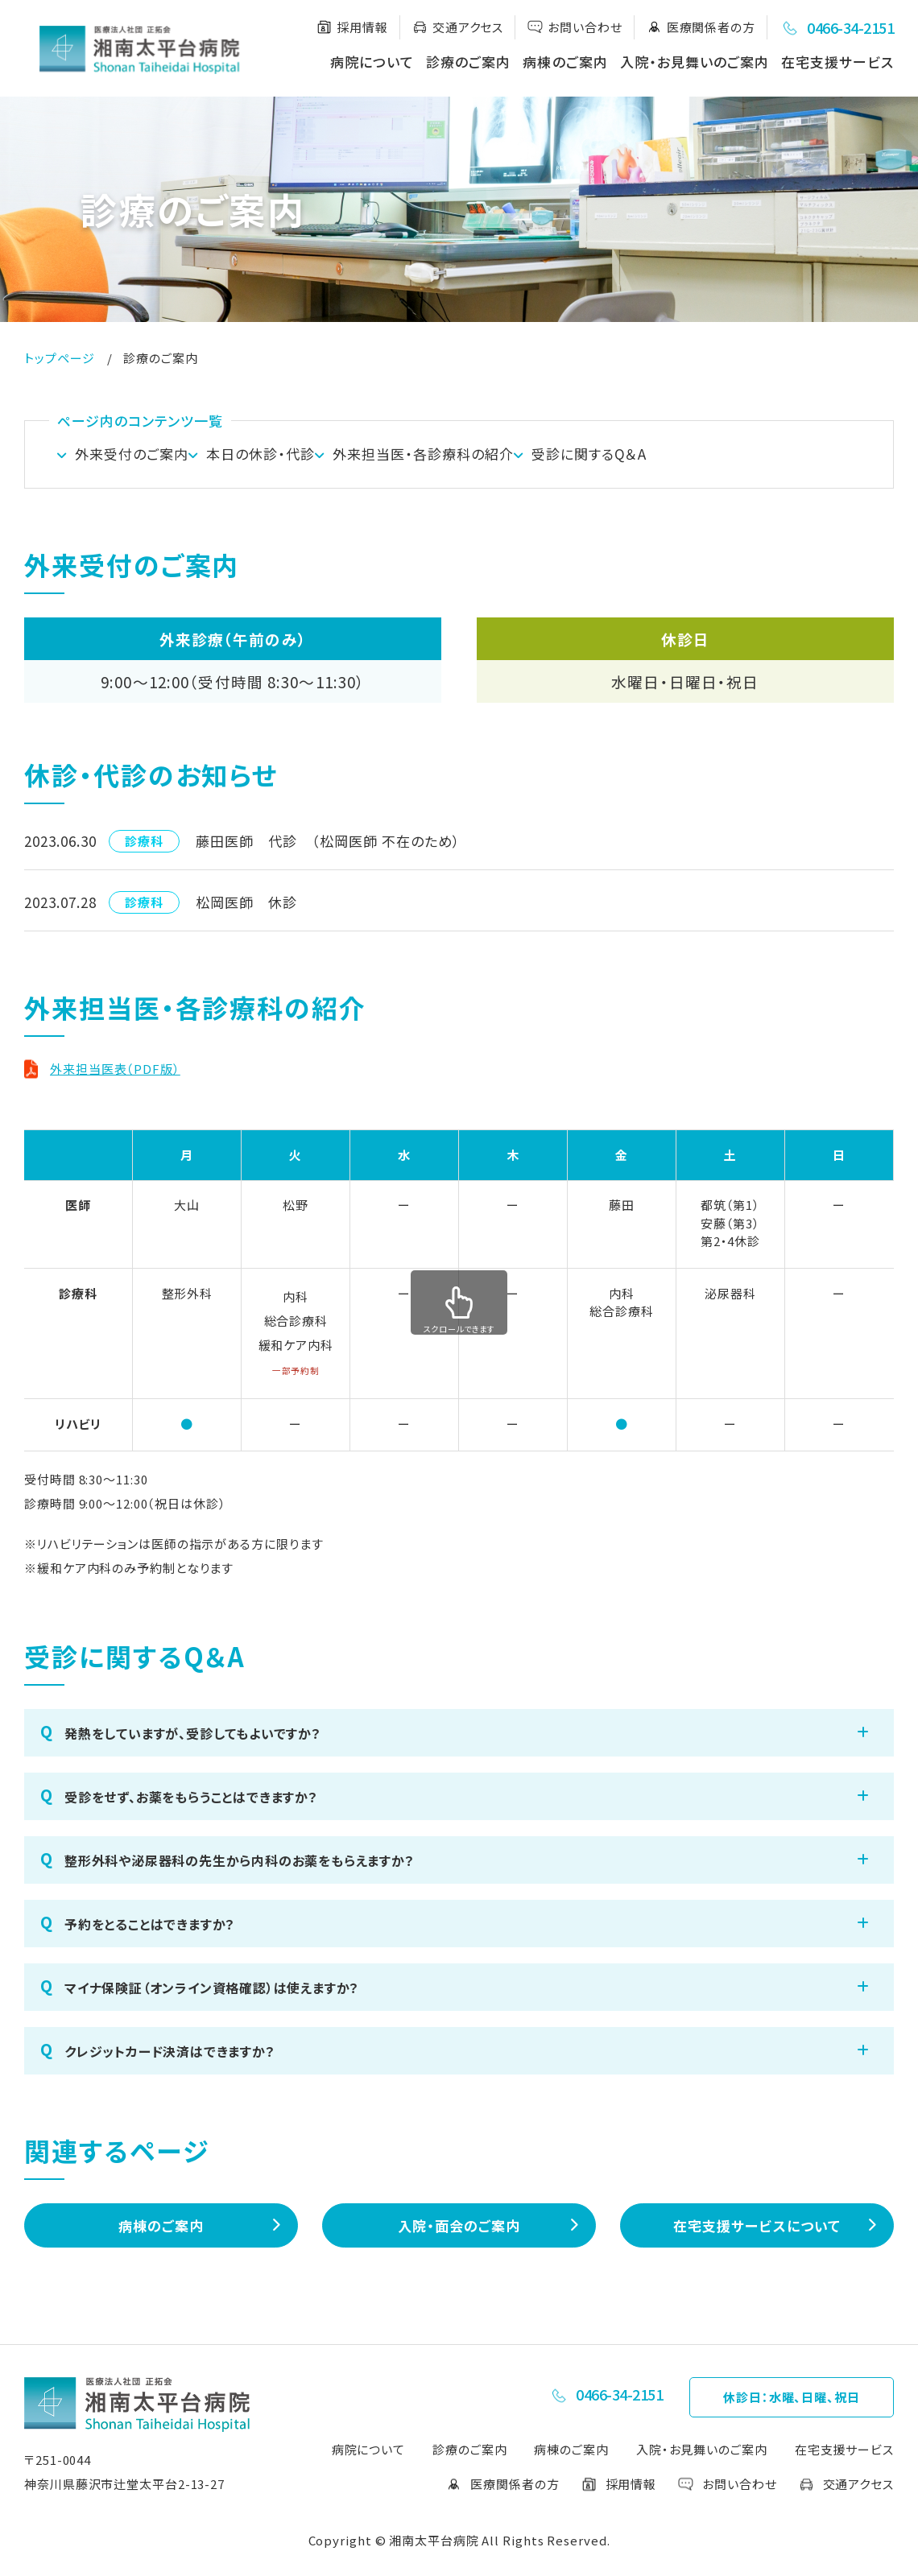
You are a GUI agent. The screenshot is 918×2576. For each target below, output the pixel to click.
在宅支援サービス (837, 62)
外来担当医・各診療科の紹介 (471, 458)
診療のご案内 (468, 62)
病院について (372, 62)
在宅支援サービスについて (756, 2233)
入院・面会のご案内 (459, 2233)
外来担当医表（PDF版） (115, 1075)
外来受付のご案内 (131, 458)
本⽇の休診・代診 (284, 458)
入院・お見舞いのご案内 (694, 62)
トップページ (59, 357)
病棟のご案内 (565, 62)
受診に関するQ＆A (661, 458)
